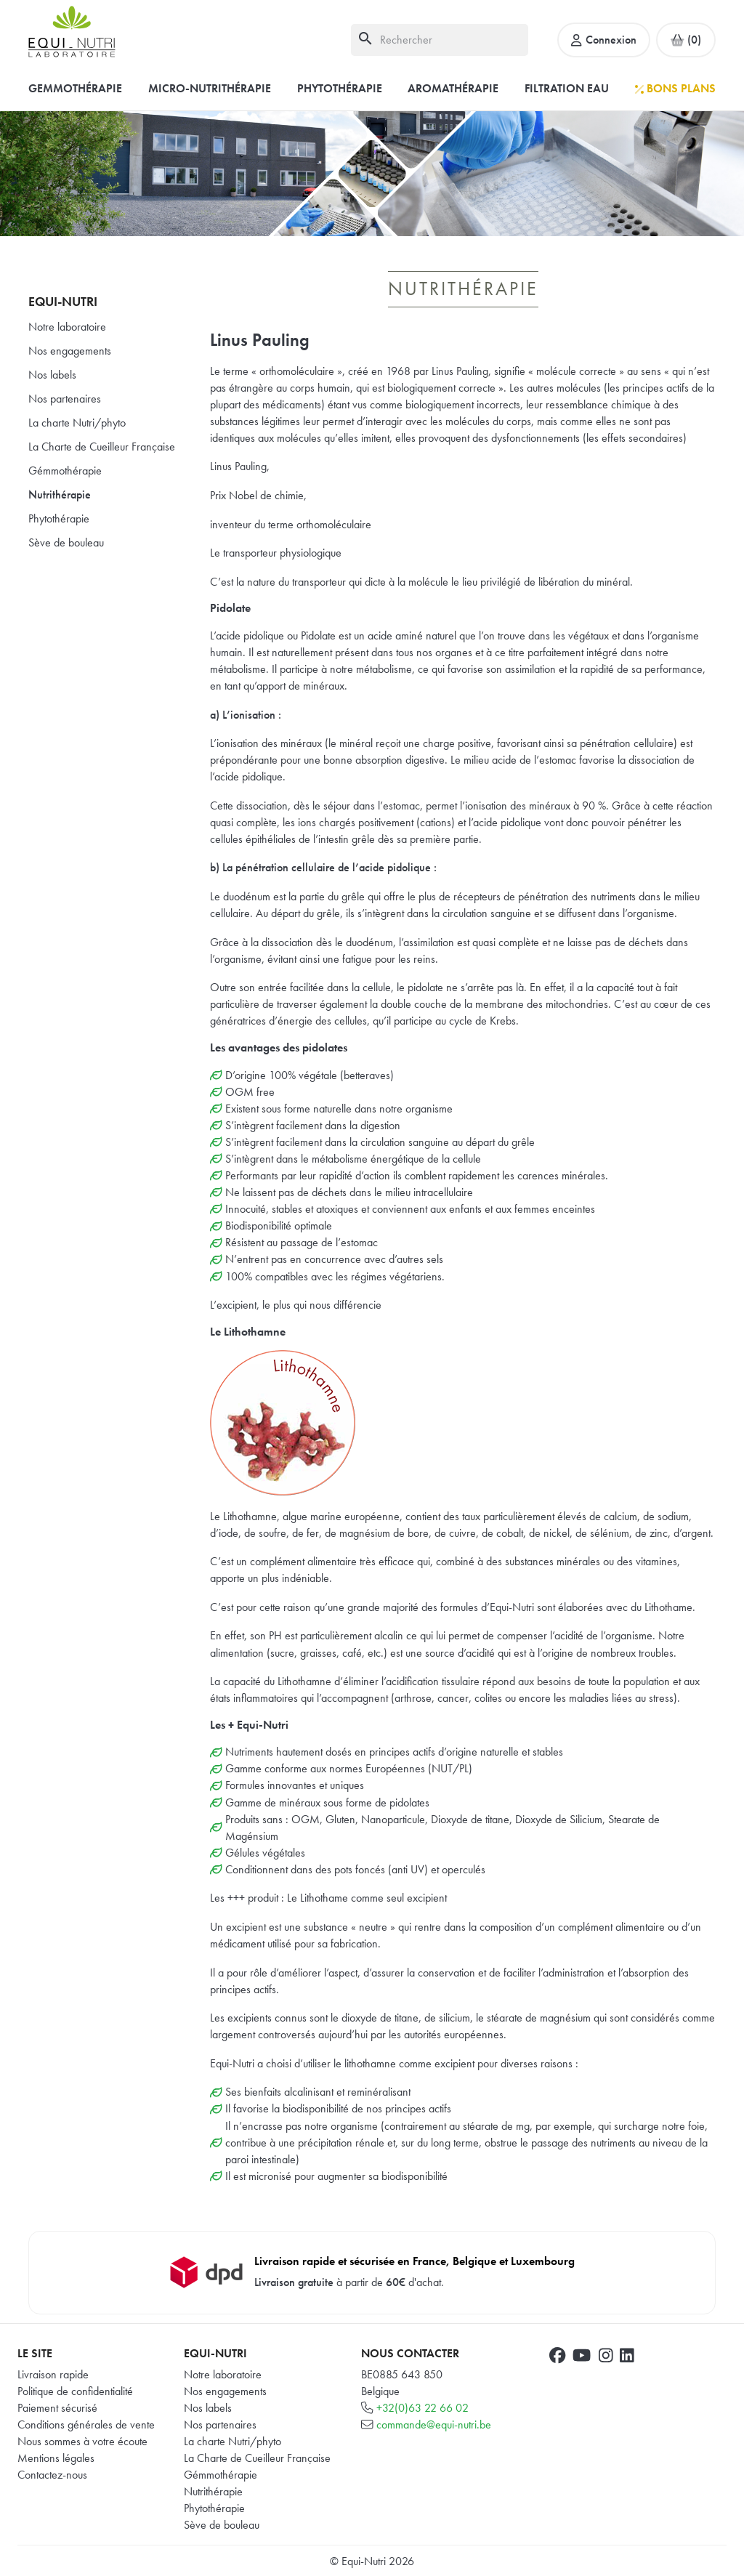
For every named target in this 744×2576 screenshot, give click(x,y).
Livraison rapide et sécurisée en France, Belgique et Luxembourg (414, 2261)
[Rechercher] (439, 39)
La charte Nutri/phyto (77, 422)
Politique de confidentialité (75, 2391)
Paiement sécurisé (57, 2407)
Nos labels (52, 374)
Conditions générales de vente (86, 2424)
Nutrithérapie (59, 494)
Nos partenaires (64, 398)
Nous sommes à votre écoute (82, 2441)
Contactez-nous (52, 2474)
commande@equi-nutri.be (433, 2424)
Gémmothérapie (65, 470)
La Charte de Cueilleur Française (101, 446)
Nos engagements (69, 350)
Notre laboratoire (67, 326)
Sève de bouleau (66, 542)
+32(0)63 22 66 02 (422, 2407)
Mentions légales (55, 2458)
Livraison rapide (53, 2374)
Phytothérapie (58, 518)
